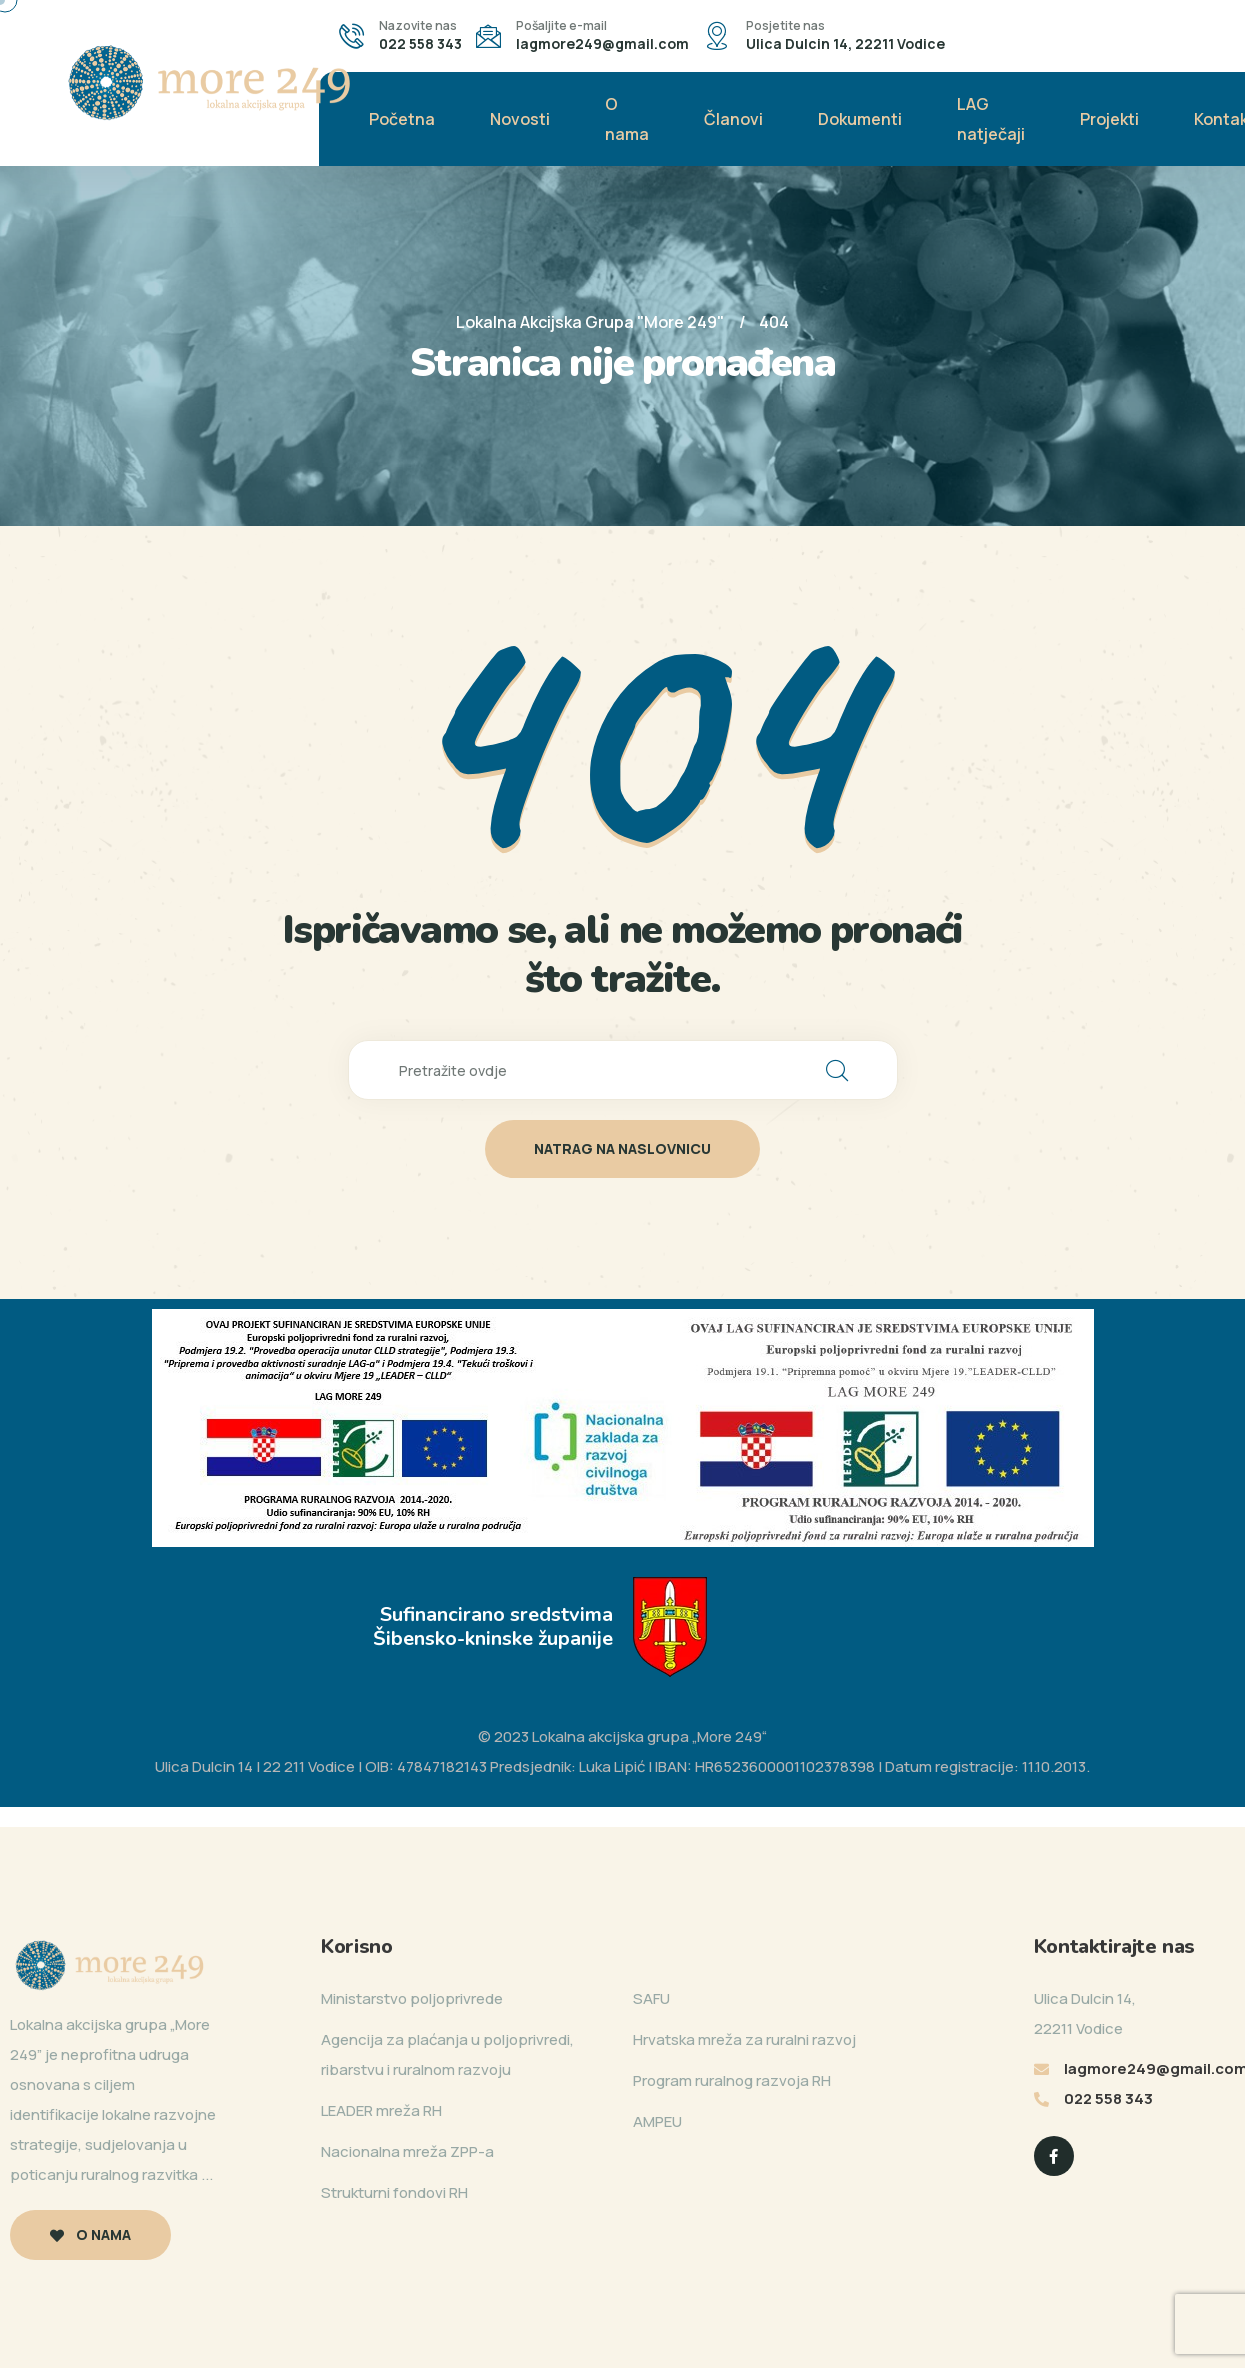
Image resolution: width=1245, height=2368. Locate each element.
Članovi (733, 119)
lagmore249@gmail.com (602, 43)
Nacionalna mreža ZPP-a (407, 2151)
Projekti (1109, 119)
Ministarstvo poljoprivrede (412, 1998)
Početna (402, 119)
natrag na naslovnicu (622, 1148)
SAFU (651, 1998)
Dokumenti (860, 119)
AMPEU (657, 2121)
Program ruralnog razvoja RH (732, 2080)
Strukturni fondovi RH (394, 2192)
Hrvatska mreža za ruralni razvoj (744, 2039)
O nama (627, 119)
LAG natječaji (991, 119)
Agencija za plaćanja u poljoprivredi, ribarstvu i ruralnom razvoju (447, 2054)
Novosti (520, 119)
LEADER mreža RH (381, 2110)
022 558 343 (420, 43)
